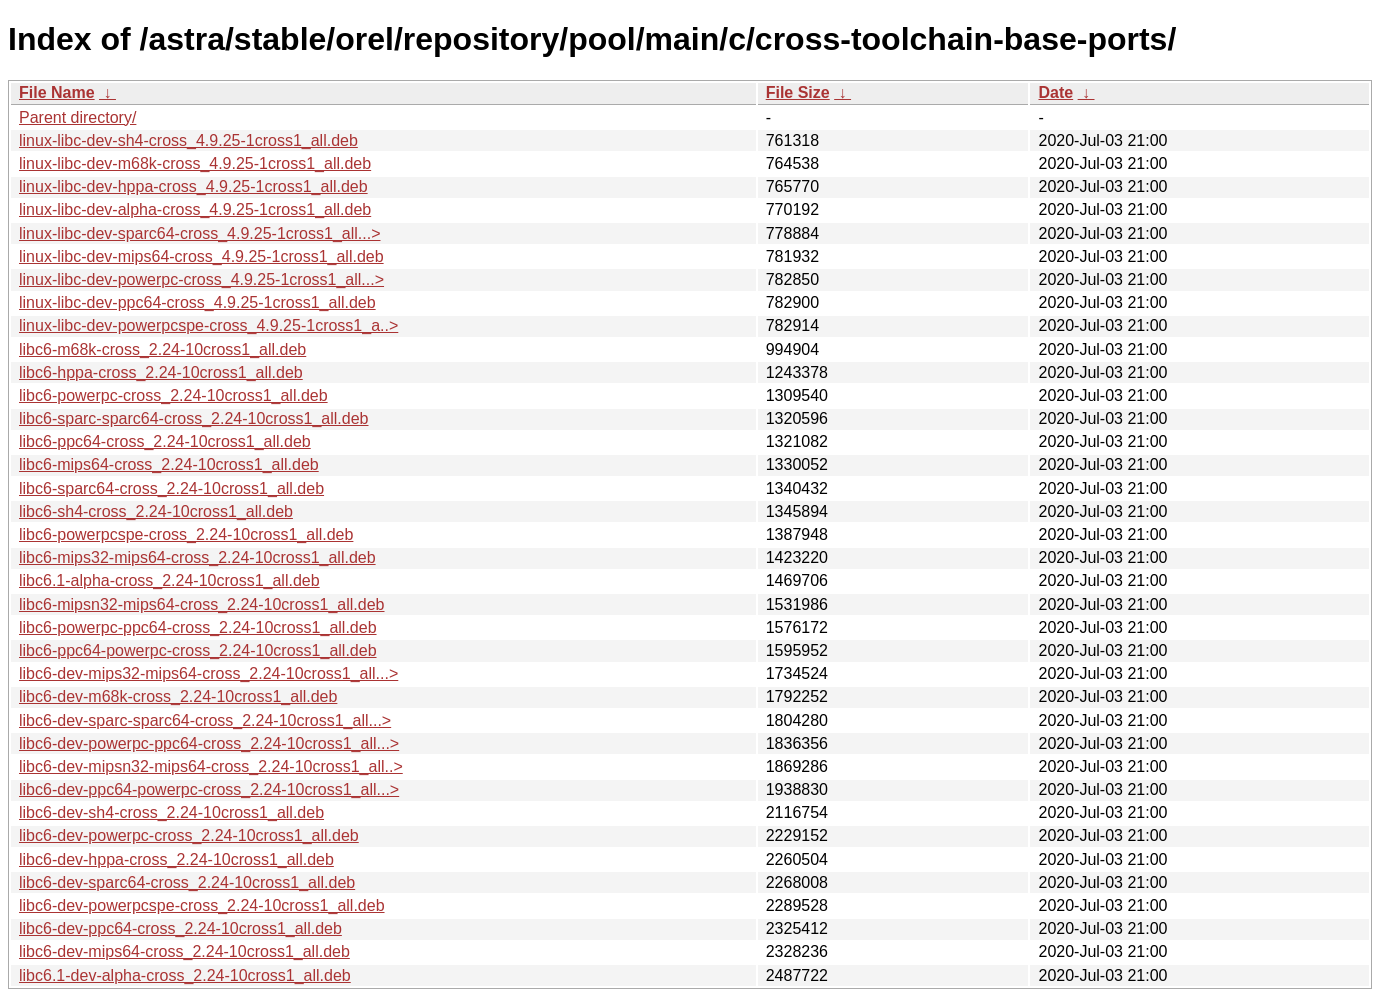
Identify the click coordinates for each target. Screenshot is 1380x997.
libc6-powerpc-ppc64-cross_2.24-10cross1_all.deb (198, 627)
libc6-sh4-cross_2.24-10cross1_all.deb (156, 511)
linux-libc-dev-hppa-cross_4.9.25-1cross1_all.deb (193, 186)
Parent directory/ (77, 117)
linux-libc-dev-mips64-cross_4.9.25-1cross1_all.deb (201, 256)
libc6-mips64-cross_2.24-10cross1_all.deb (169, 464)
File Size (798, 92)
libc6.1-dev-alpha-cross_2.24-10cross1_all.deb (185, 975)
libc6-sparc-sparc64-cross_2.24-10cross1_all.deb (194, 418)
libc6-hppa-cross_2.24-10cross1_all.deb (161, 372)
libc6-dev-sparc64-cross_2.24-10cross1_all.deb (187, 882)
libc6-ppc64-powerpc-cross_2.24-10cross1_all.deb (198, 650)
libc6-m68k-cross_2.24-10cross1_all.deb (162, 349)
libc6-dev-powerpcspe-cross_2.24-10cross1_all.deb (202, 905)
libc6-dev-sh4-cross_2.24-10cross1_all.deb (171, 812)
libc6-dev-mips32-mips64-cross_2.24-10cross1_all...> (208, 673)
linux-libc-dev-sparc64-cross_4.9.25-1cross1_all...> (200, 233)
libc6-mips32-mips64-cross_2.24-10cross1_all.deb (197, 557)
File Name (57, 92)
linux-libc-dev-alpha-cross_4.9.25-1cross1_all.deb (195, 209)
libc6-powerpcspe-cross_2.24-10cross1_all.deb (186, 534)
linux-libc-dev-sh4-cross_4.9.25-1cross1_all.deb (188, 140)
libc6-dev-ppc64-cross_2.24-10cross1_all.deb (180, 928)
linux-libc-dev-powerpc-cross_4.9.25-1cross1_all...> (201, 279)
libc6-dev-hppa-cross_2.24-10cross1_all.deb (176, 859)
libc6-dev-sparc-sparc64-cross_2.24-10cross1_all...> (205, 720)
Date (1055, 92)
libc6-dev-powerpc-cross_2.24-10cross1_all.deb (189, 835)
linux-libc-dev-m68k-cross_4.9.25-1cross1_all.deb (195, 163)
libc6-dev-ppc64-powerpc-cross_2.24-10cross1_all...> (209, 789)
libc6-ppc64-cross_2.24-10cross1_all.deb (165, 441)
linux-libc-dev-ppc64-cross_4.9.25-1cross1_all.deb (197, 302)
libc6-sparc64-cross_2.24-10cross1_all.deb (171, 488)
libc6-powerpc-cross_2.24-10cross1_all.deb (173, 395)
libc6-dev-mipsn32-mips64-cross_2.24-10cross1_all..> (211, 766)
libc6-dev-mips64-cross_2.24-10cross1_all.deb (184, 951)
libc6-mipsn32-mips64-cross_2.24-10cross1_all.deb (202, 604)
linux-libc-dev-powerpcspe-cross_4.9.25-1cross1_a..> (208, 325)
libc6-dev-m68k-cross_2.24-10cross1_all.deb (178, 696)
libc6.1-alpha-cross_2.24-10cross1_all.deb (169, 580)
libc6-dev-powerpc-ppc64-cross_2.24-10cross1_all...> (209, 743)
